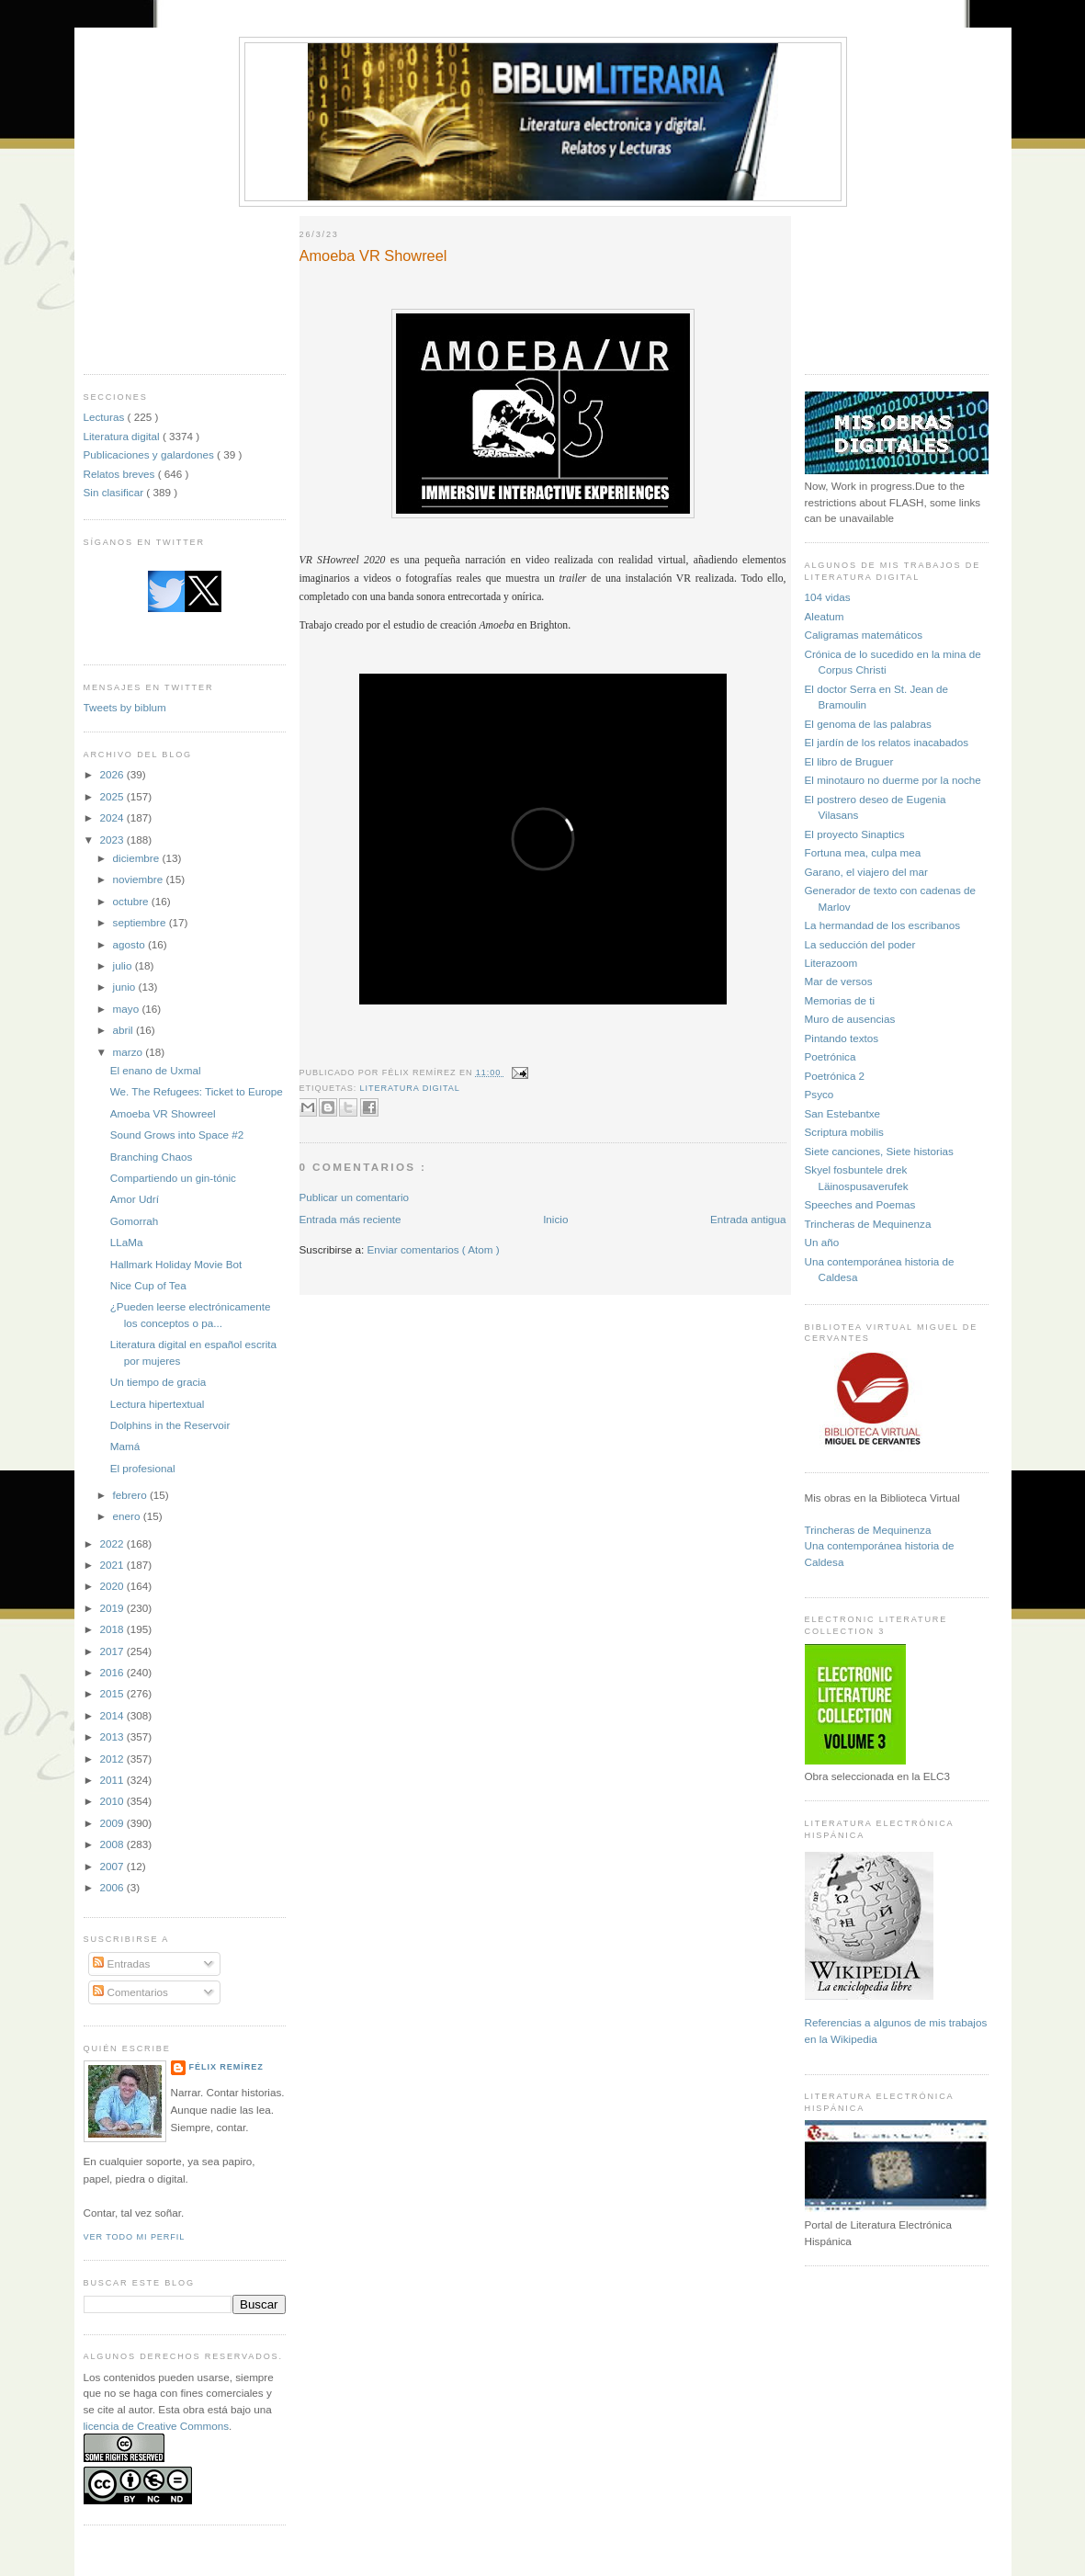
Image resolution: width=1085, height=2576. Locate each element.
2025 (113, 796)
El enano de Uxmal (155, 1070)
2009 (113, 1823)
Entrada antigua (748, 1219)
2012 (113, 1759)
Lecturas (106, 417)
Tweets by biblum (125, 707)
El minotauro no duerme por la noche (893, 780)
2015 (113, 1693)
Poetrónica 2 (835, 1076)
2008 (113, 1844)
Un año (822, 1242)
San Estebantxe (843, 1113)
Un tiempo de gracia (158, 1382)
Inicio (555, 1219)
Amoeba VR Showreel (163, 1113)
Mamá (125, 1446)
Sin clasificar (115, 492)
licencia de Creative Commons (157, 2426)
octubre (132, 901)
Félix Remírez (226, 2066)
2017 (113, 1651)
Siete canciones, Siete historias (879, 1151)
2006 (113, 1887)
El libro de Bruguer (849, 761)
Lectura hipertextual (157, 1404)
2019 (113, 1608)
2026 (113, 774)
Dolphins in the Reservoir (170, 1425)
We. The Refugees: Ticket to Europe (196, 1091)
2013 (113, 1736)
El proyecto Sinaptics (855, 834)
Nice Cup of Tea (148, 1285)
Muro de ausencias (850, 1019)
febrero (131, 1495)
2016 (113, 1672)
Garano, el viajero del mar (866, 872)
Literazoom (831, 963)
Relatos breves (121, 474)
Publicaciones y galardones (151, 454)
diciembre (138, 858)
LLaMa (126, 1242)
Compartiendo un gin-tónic (173, 1178)
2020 (113, 1586)
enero (128, 1516)
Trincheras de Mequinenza (868, 1224)
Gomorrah (134, 1221)
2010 (113, 1801)
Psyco (819, 1094)
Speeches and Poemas (860, 1204)
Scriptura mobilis (844, 1132)
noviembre (139, 879)
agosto (130, 944)
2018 (113, 1629)
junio (126, 987)
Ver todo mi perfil (135, 2236)
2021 (113, 1565)
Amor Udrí (134, 1199)
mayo (127, 1009)
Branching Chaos (151, 1157)
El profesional (142, 1468)
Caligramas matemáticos (864, 635)
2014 (113, 1715)
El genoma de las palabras (868, 724)
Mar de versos (839, 981)
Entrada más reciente (350, 1219)
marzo (129, 1052)
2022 (113, 1543)
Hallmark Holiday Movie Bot (176, 1264)
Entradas (121, 1963)
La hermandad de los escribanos (883, 925)
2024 (113, 817)
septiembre (141, 922)
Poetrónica (830, 1056)
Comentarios (130, 1992)
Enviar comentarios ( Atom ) (433, 1249)
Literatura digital (123, 436)
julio (124, 965)
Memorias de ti (840, 1000)
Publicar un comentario (355, 1197)
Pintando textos (842, 1038)
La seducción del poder (860, 944)
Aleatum (824, 616)
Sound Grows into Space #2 (177, 1134)
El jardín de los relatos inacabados (887, 742)
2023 (113, 839)
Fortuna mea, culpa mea (863, 852)
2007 (113, 1866)
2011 (113, 1780)
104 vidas (828, 597)
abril (124, 1030)
